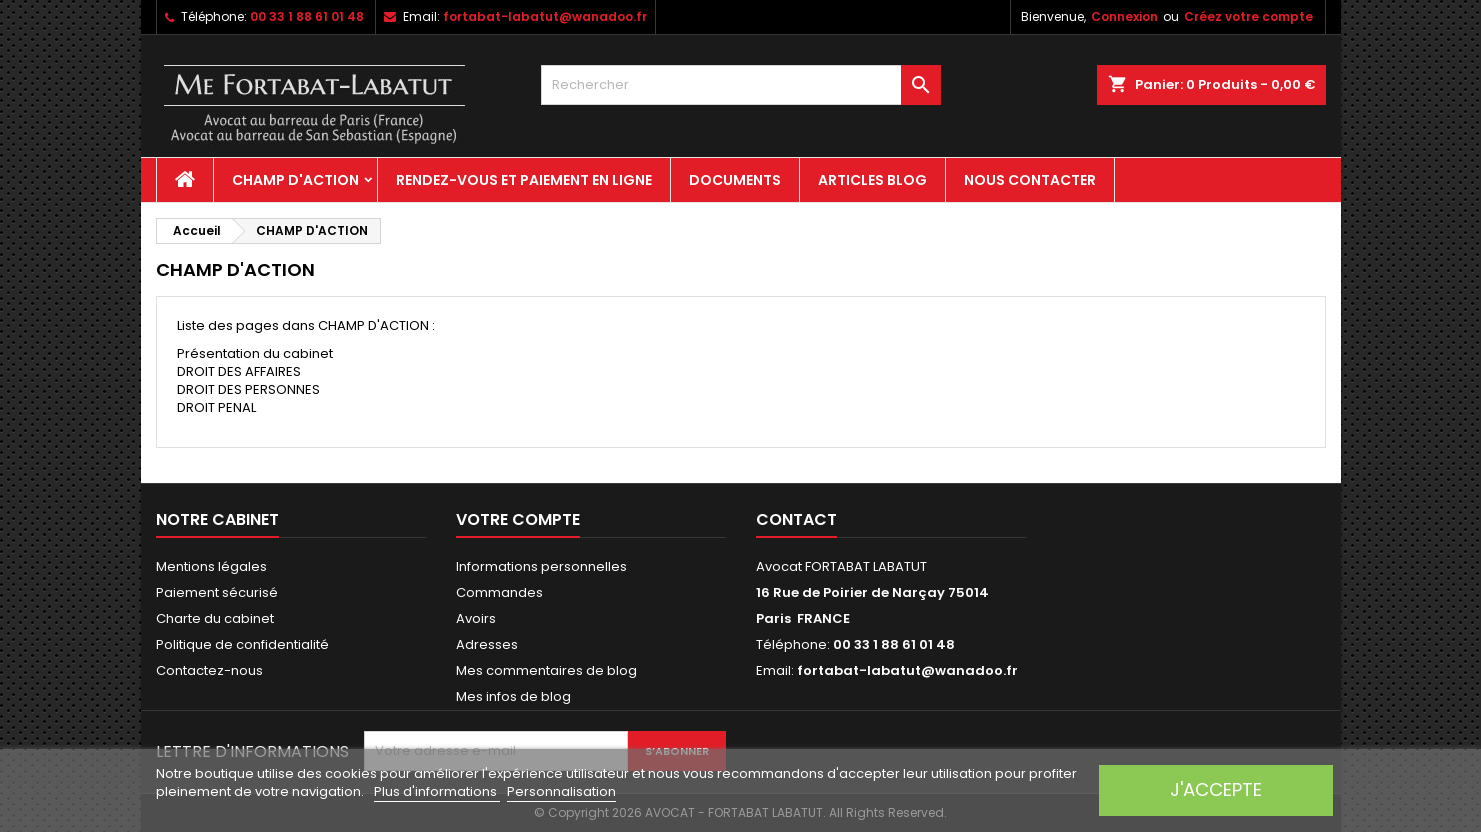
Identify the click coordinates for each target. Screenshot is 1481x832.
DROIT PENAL (216, 407)
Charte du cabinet (215, 618)
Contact (796, 519)
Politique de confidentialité (242, 644)
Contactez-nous (209, 670)
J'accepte (1216, 789)
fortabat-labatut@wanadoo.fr (545, 16)
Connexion (1124, 16)
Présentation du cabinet (255, 353)
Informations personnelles (541, 566)
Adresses (487, 644)
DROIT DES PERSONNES (248, 389)
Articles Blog (872, 180)
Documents (735, 180)
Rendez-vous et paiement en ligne (524, 180)
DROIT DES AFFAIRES (239, 371)
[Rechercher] (741, 85)
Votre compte (518, 519)
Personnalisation (561, 791)
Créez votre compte (1248, 16)
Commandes (499, 592)
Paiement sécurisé (217, 592)
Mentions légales (211, 566)
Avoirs (476, 618)
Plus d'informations (437, 791)
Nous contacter (1030, 180)
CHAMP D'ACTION (295, 180)
